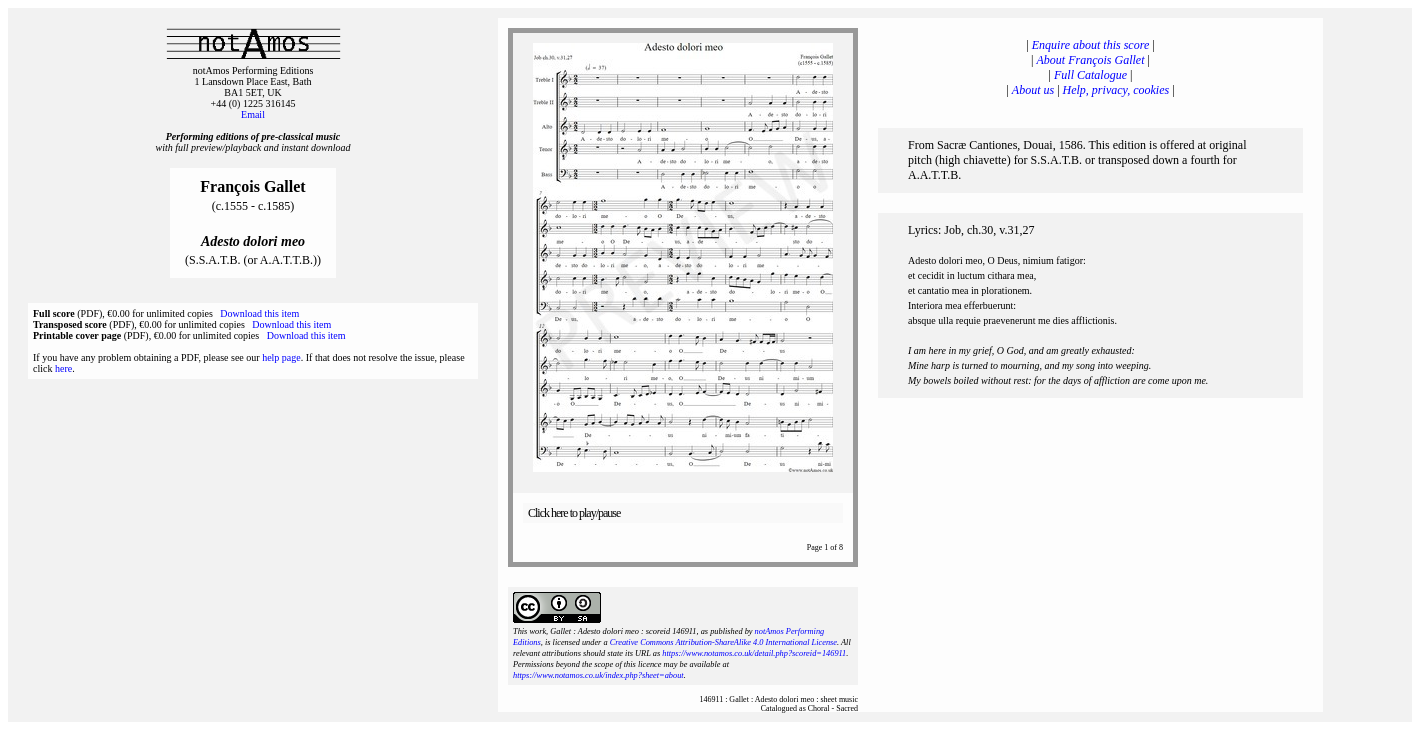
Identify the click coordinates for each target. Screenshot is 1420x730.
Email (253, 114)
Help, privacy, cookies (1116, 90)
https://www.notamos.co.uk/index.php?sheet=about (598, 675)
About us (1033, 90)
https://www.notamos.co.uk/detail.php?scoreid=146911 (754, 653)
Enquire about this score (1090, 45)
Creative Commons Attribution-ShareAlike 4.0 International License (723, 642)
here (63, 368)
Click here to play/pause (574, 513)
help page (281, 357)
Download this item (259, 313)
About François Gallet (1091, 60)
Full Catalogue (1090, 75)
